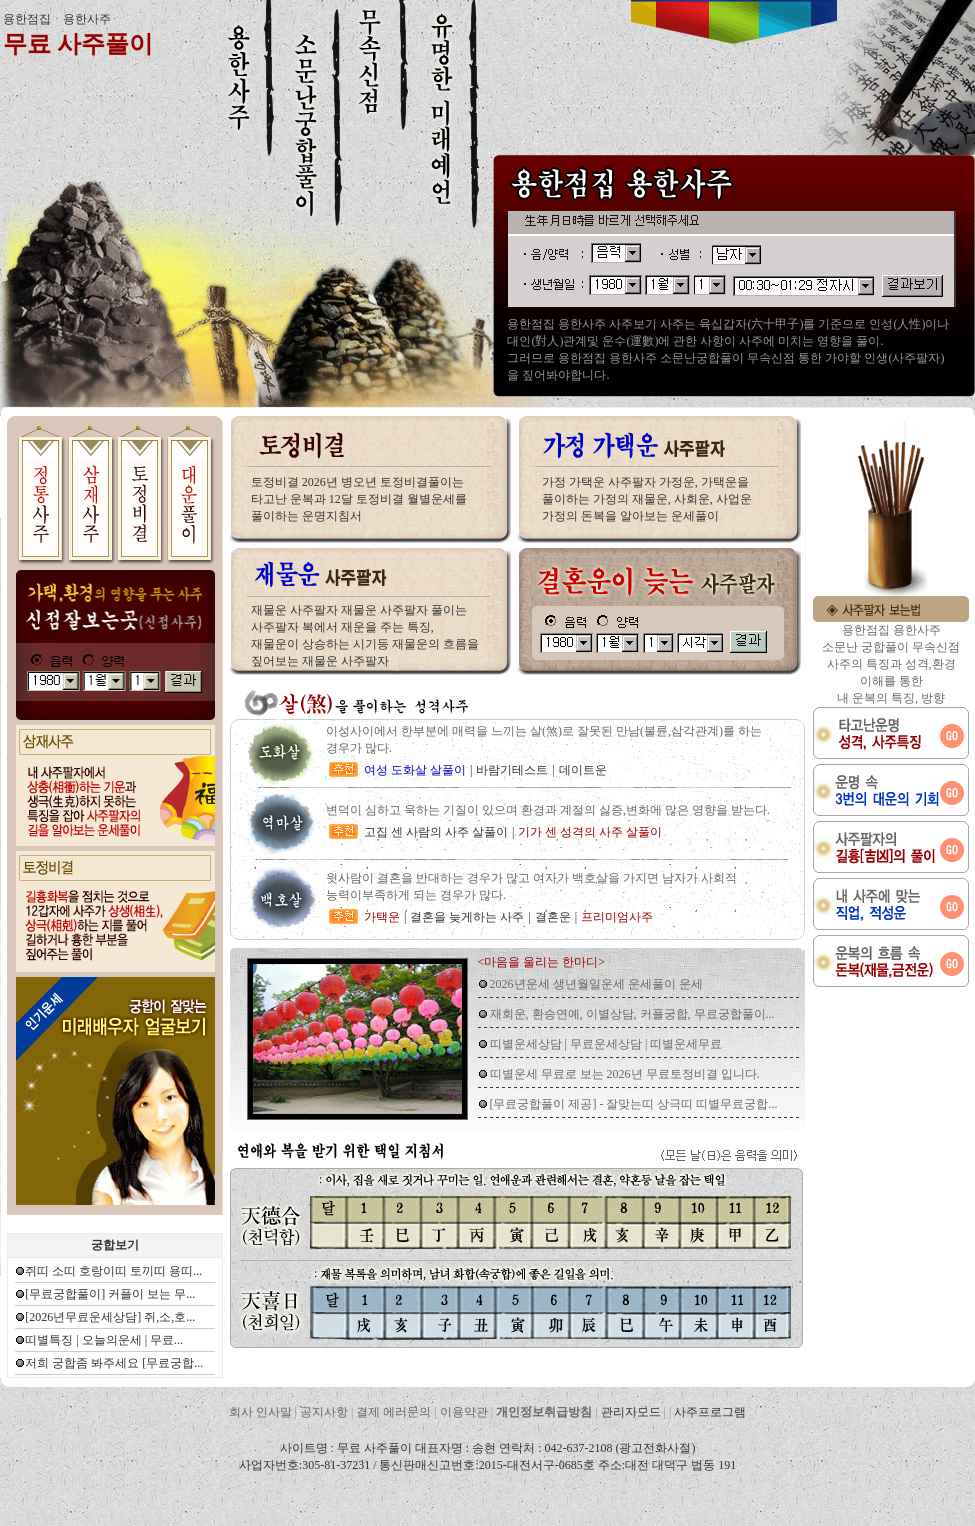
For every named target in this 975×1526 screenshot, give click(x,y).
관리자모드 (631, 1412)
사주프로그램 (710, 1412)
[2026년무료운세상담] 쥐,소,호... (110, 1317)
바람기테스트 (512, 770)
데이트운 (583, 770)
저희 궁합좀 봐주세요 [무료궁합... (114, 1363)
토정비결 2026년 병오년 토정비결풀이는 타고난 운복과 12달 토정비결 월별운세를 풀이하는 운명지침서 (359, 499)
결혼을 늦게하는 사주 (467, 917)
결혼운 (553, 917)
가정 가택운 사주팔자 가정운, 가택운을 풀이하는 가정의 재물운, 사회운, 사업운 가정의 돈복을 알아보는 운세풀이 (647, 499)
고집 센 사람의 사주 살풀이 (436, 832)
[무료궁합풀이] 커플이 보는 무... (110, 1294)
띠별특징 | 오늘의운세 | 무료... (104, 1340)
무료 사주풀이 (78, 44)
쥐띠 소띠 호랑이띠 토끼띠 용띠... (113, 1271)
